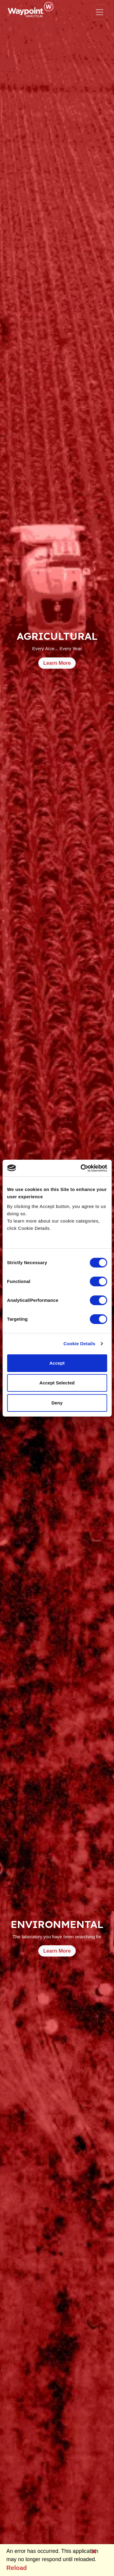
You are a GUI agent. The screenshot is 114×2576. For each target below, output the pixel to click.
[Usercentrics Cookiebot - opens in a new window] (81, 1168)
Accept (56, 1363)
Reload (16, 2567)
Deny (57, 1402)
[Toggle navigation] (99, 12)
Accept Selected (57, 1382)
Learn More (57, 663)
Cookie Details (79, 1343)
